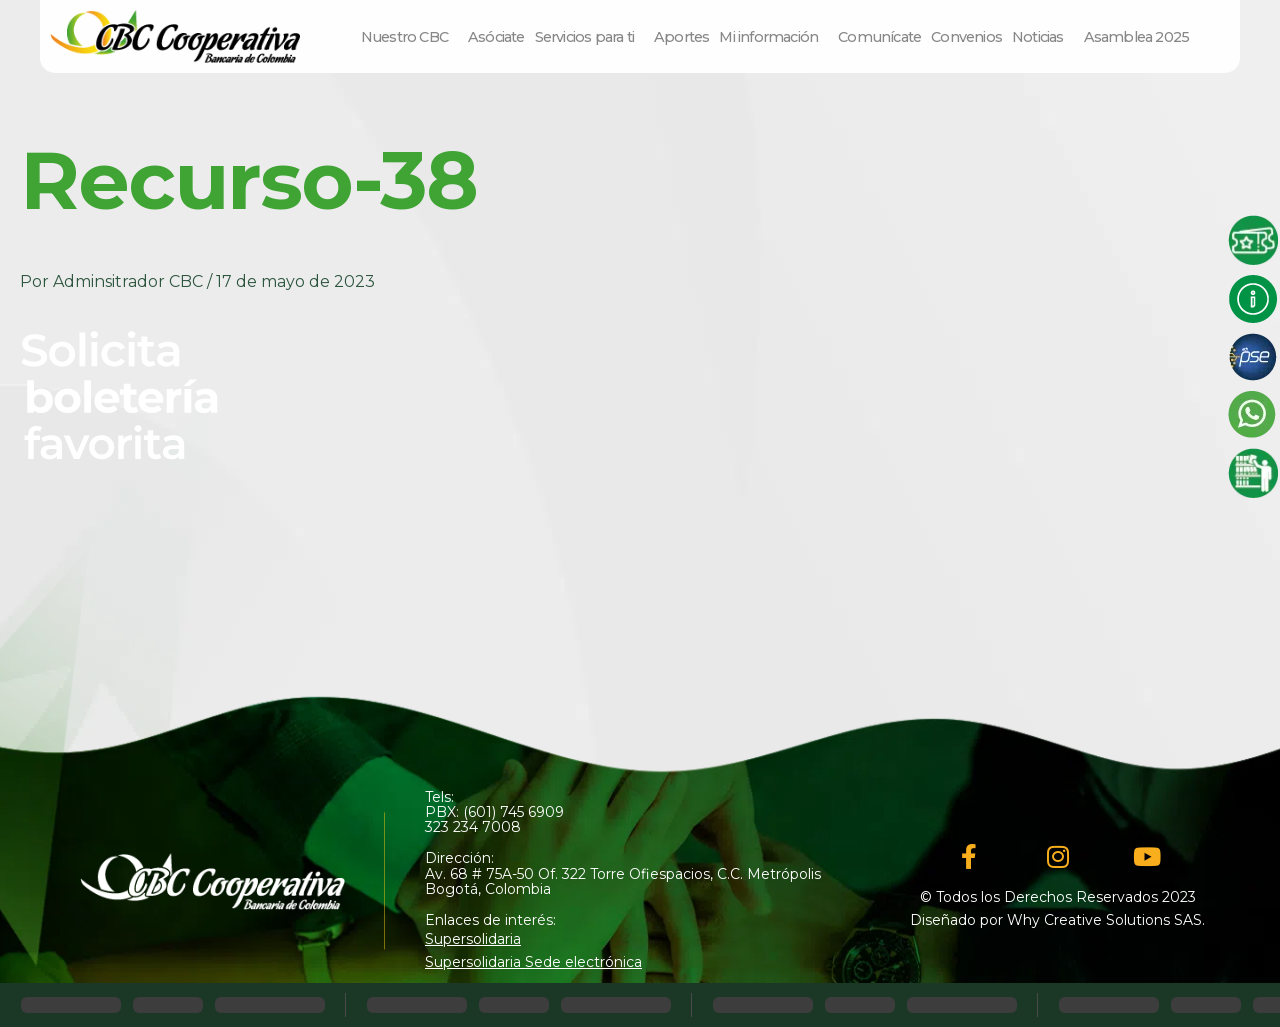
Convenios (966, 37)
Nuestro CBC (409, 37)
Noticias (1043, 37)
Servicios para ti (589, 37)
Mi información (773, 37)
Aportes (681, 37)
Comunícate (879, 37)
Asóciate (496, 37)
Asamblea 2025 (1137, 37)
